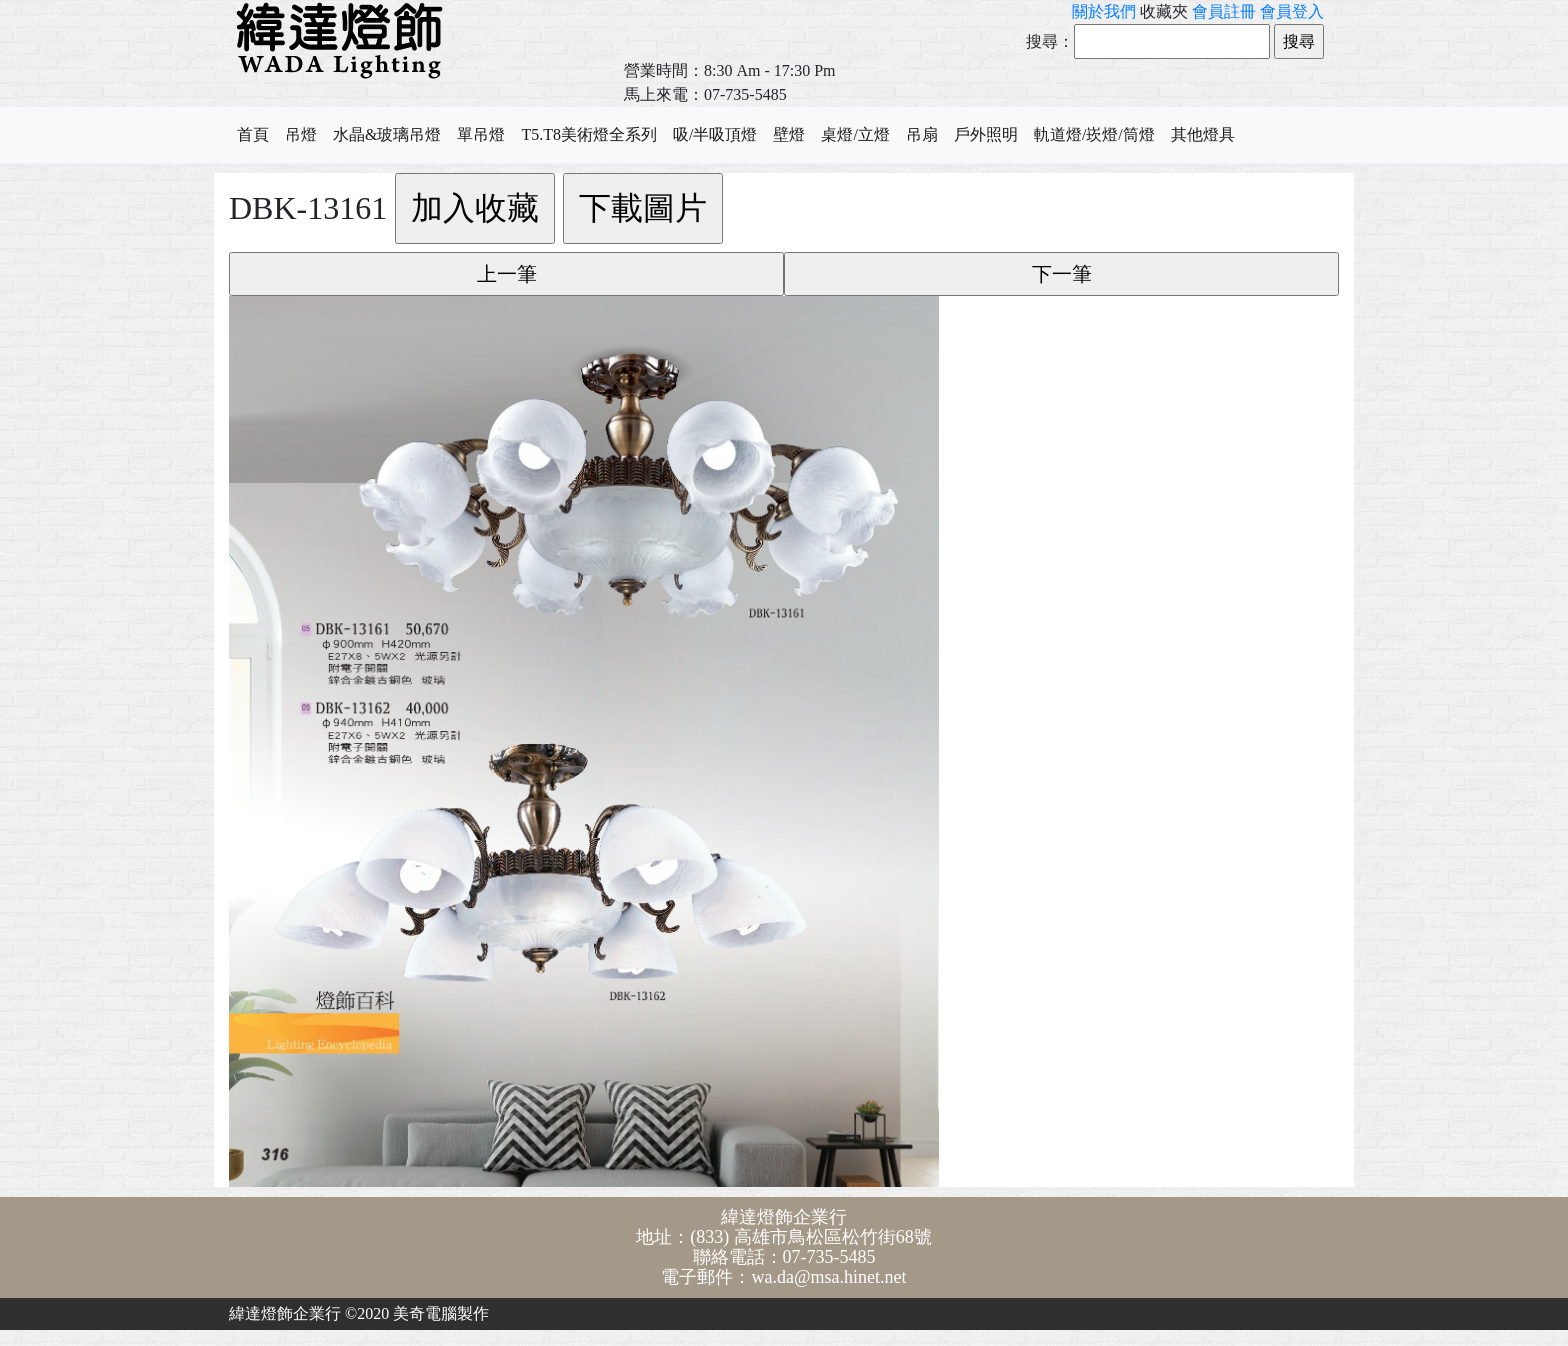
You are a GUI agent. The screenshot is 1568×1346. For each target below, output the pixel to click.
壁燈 (789, 134)
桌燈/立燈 (855, 134)
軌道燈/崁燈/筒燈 (1094, 134)
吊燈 (301, 134)
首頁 (253, 134)
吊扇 (922, 134)
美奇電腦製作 (441, 1313)
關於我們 (1104, 11)
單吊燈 (481, 134)
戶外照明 (986, 134)
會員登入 (1292, 11)
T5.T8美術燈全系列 (589, 134)
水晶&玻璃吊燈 (387, 134)
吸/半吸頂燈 (715, 134)
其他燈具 (1203, 134)
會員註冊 (1224, 11)
